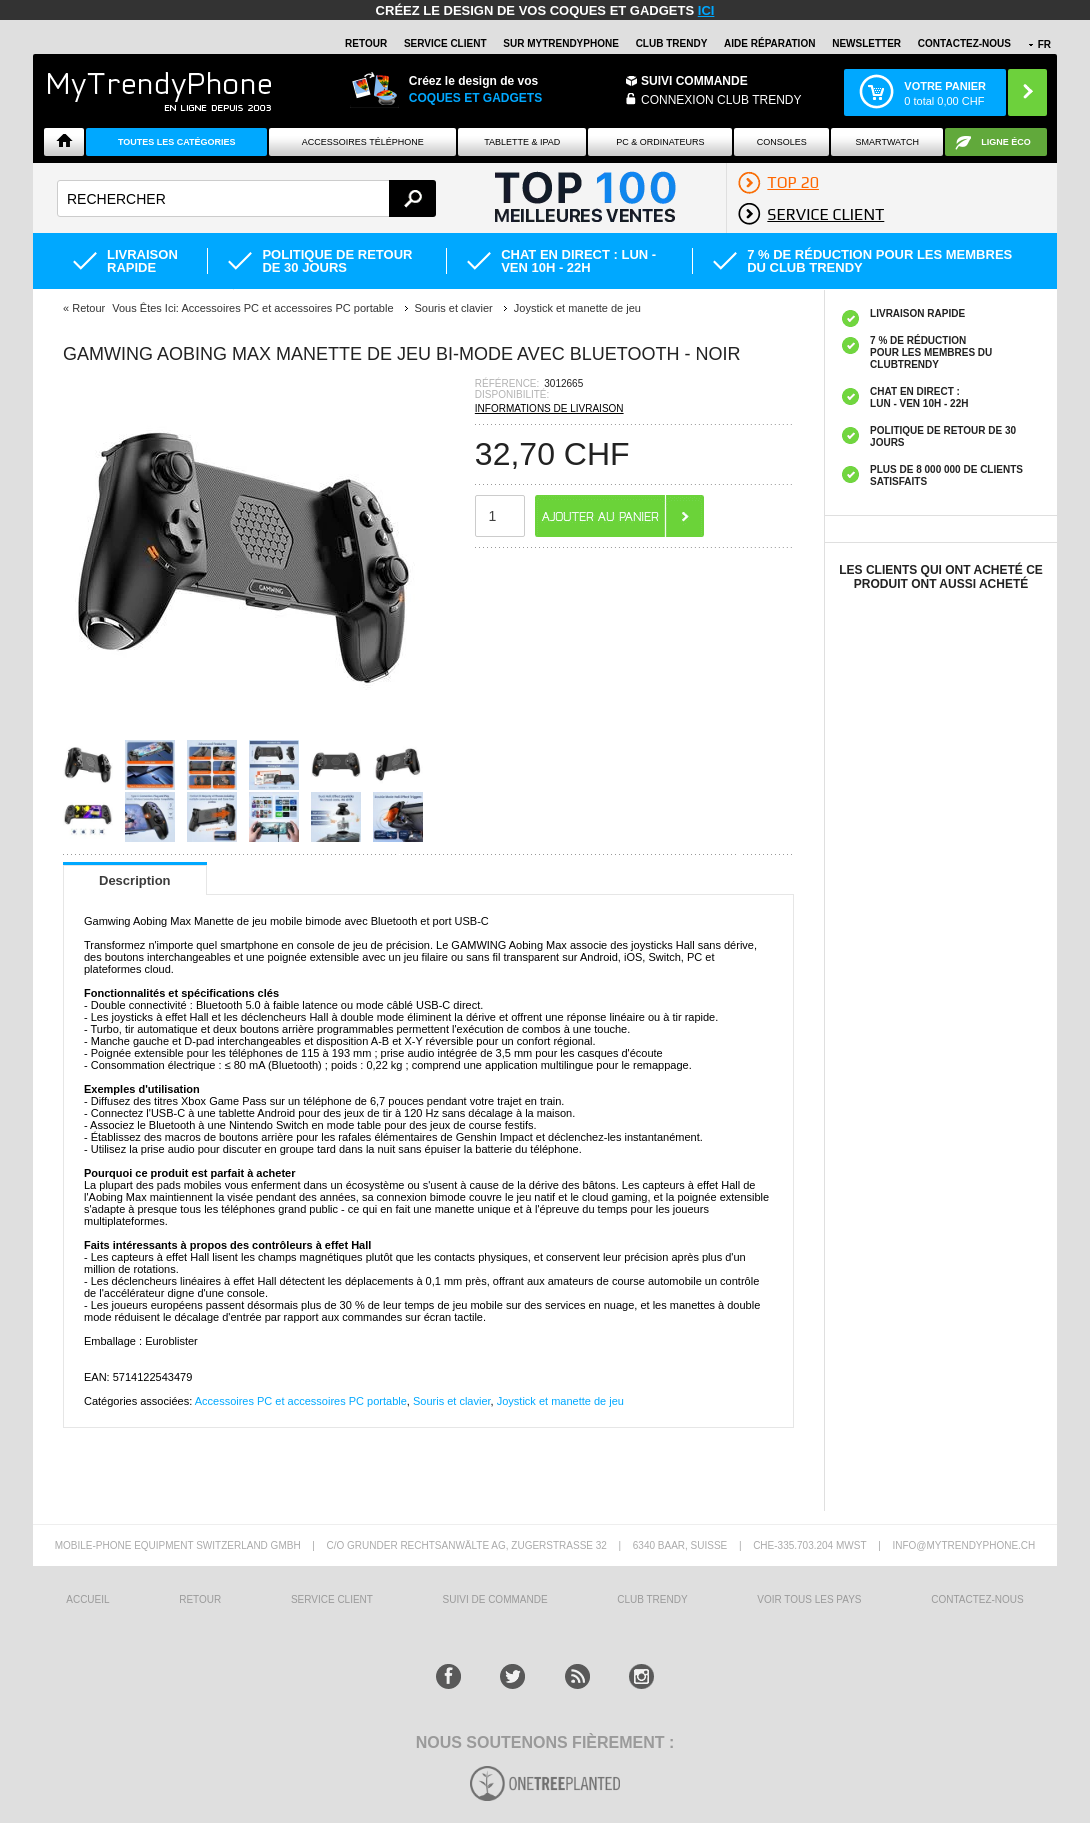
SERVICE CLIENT (445, 43)
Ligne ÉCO (1006, 142)
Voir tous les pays (809, 1599)
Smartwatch (887, 142)
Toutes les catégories (177, 142)
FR (1044, 44)
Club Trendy (672, 43)
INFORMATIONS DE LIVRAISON (549, 408)
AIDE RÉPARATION (769, 43)
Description (135, 880)
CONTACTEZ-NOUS (964, 43)
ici (706, 10)
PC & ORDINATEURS (660, 142)
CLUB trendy (652, 1599)
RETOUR (366, 43)
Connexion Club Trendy (721, 100)
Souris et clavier (452, 1401)
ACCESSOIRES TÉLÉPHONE (363, 142)
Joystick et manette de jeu (560, 1401)
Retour (88, 308)
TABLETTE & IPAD (522, 142)
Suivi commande (694, 81)
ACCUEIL (87, 1599)
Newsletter (866, 43)
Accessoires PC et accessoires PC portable (301, 1401)
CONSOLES (782, 142)
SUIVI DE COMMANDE (495, 1599)
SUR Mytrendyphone (561, 43)
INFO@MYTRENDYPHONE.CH (963, 1545)
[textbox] (246, 198)
